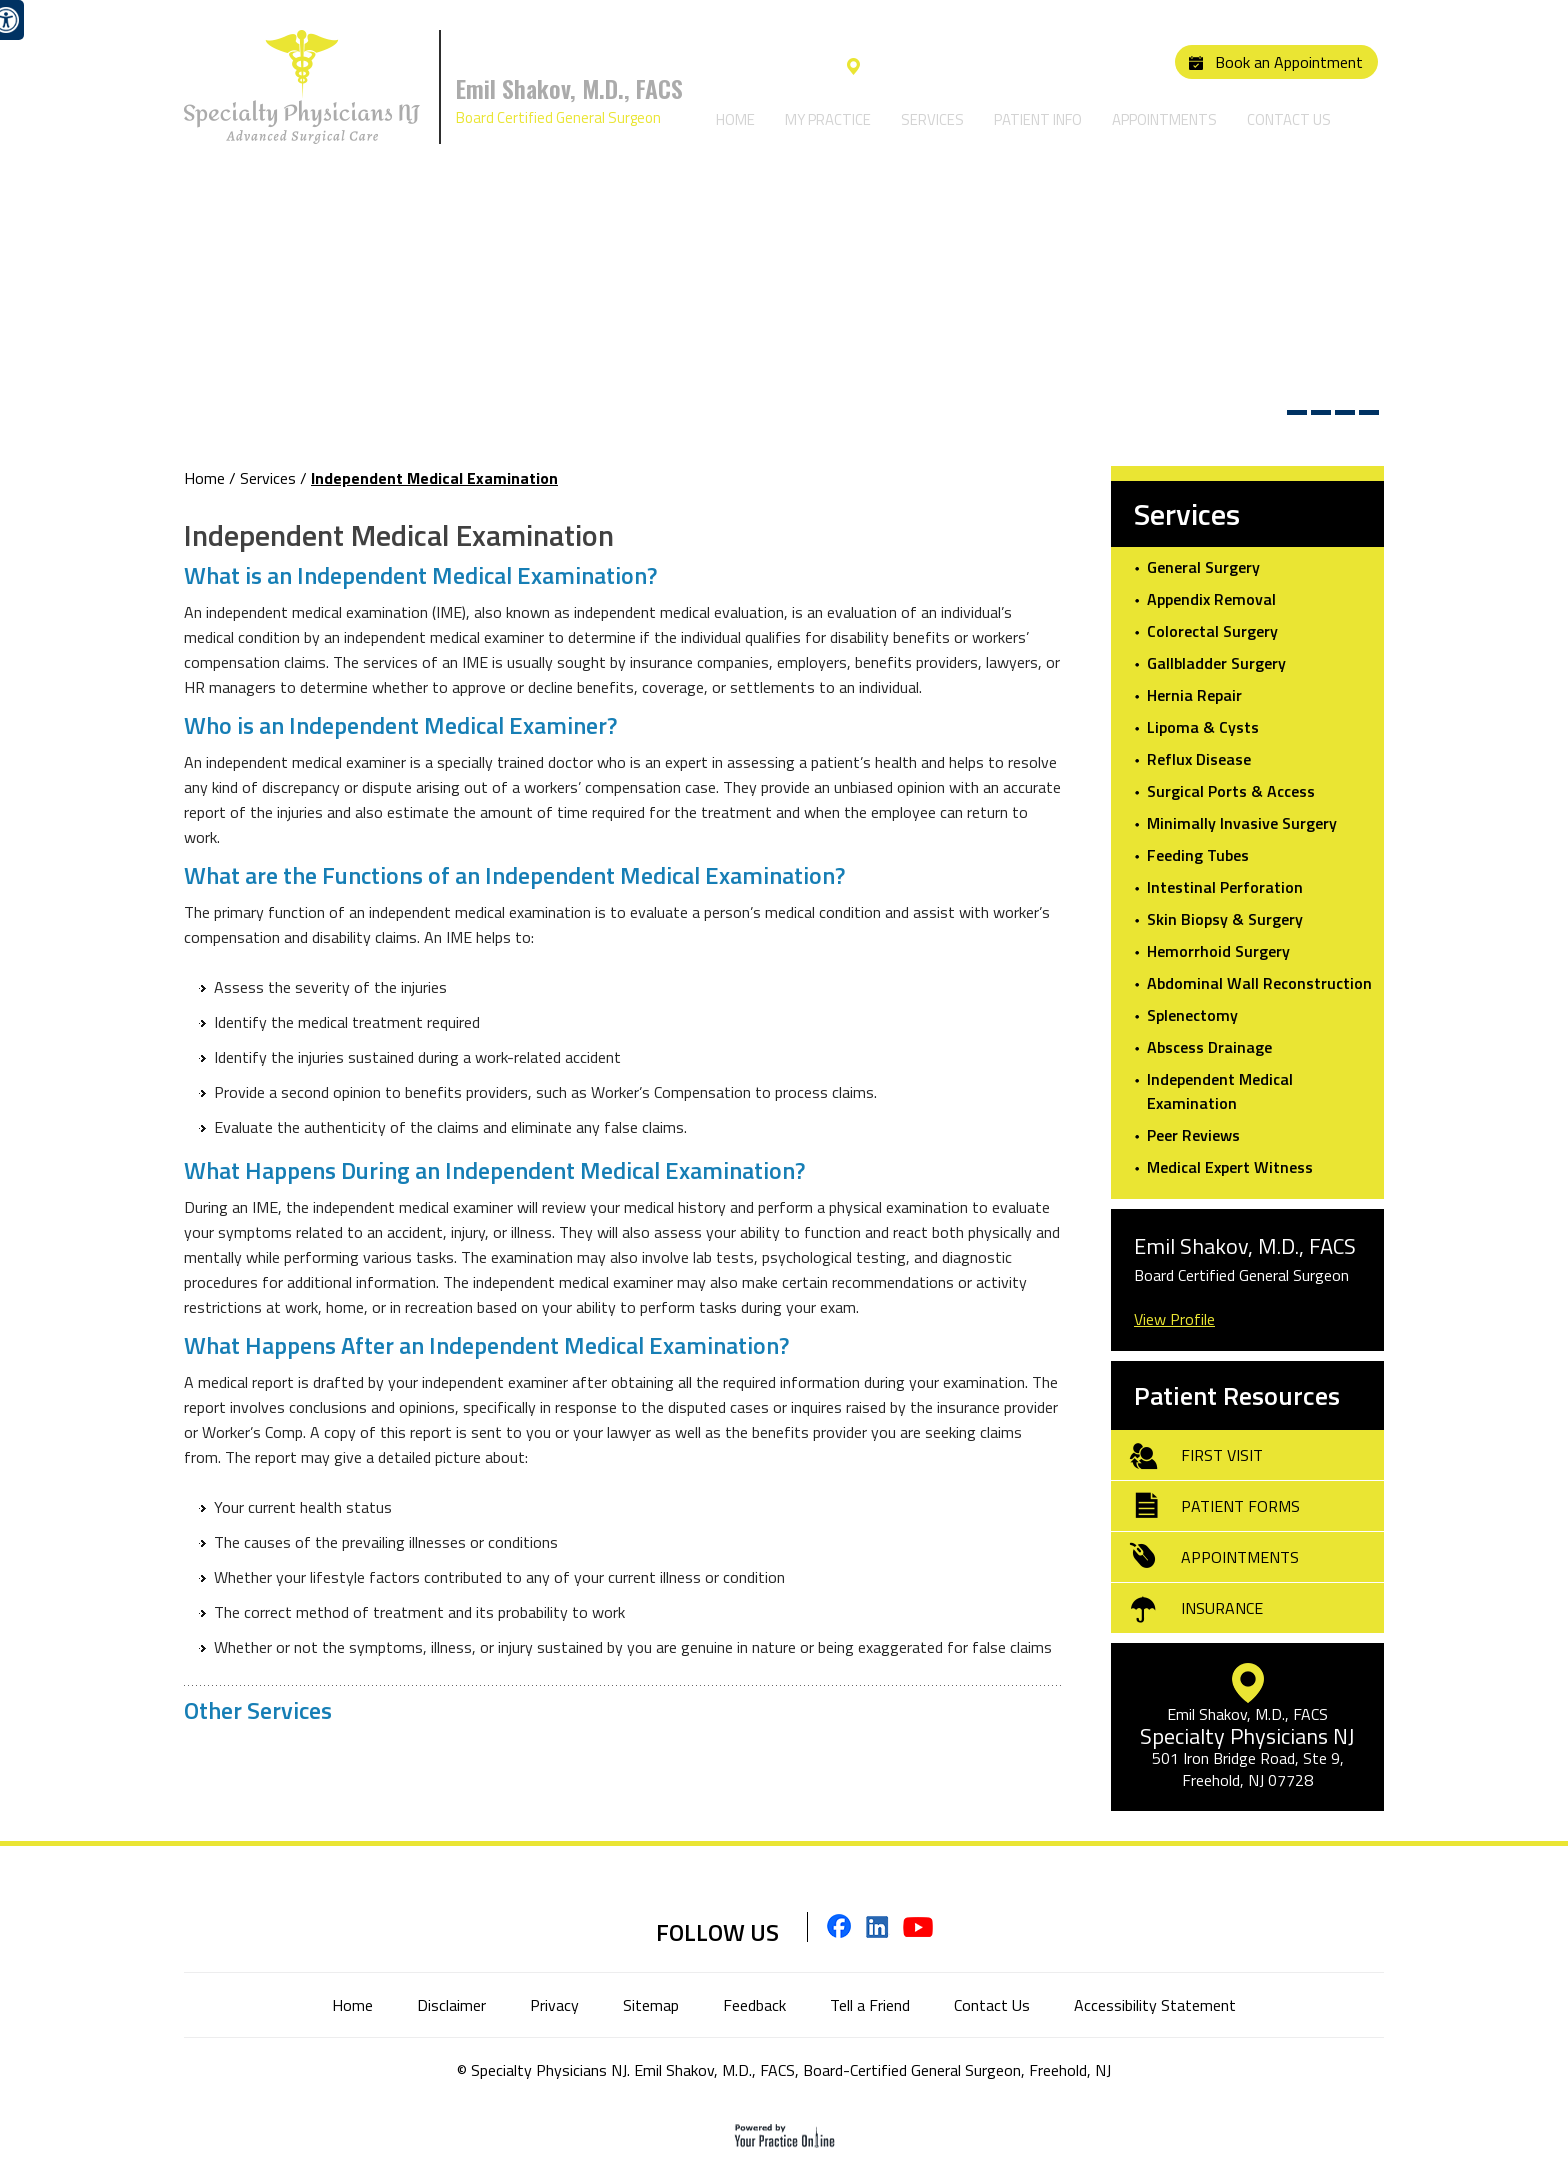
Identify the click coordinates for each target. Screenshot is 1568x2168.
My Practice (828, 119)
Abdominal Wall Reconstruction (1259, 983)
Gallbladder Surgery (1216, 663)
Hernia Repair (1194, 695)
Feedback (754, 2005)
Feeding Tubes (1198, 855)
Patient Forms (1240, 1506)
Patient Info (1038, 119)
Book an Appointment (1289, 62)
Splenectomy (1192, 1015)
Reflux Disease (1199, 759)
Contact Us (1289, 119)
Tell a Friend (870, 2005)
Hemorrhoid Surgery (1218, 951)
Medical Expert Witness (1230, 1167)
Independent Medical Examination (1220, 1091)
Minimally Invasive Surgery (1242, 823)
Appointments (1164, 119)
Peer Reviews (1193, 1135)
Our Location (908, 67)
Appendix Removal (1211, 599)
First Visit (1222, 1455)
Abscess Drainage (1209, 1047)
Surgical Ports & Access (1231, 791)
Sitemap (651, 2005)
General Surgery (1203, 567)
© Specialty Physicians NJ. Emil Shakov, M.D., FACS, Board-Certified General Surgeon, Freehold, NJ (784, 2070)
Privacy (554, 2005)
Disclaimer (451, 2005)
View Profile (1174, 1319)
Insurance (1222, 1608)
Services (932, 119)
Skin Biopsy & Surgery (1225, 919)
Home (735, 119)
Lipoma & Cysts (1203, 727)
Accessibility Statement (1155, 2005)
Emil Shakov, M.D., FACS (569, 88)
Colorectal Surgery (1212, 631)
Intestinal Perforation (1225, 887)
